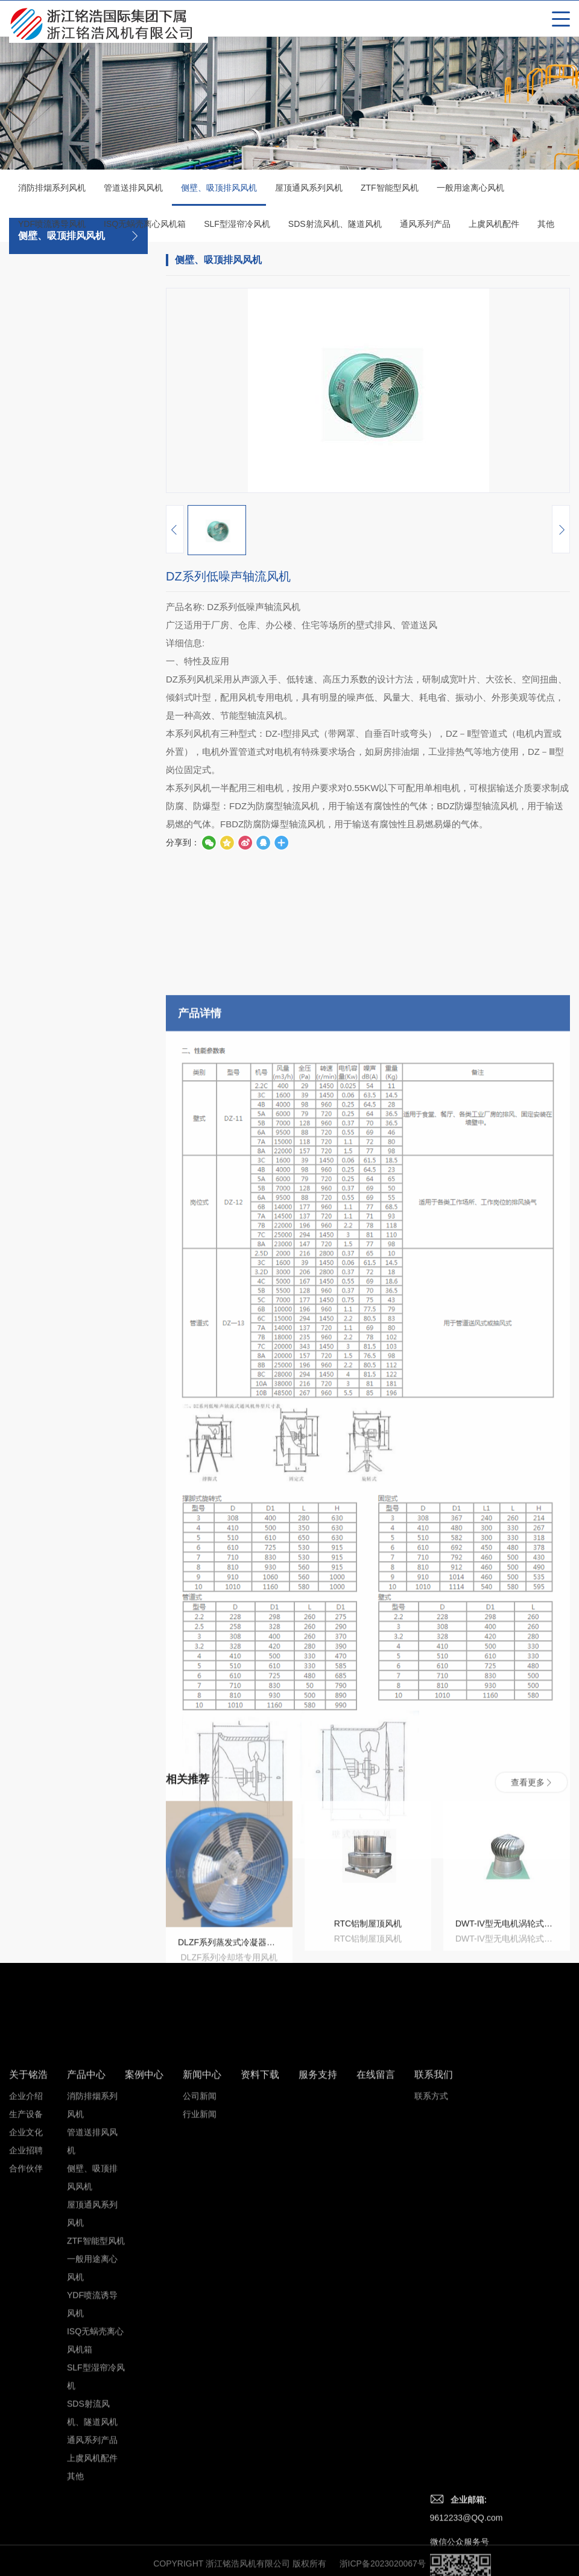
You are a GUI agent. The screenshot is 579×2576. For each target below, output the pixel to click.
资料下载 (260, 2328)
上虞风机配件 (494, 227)
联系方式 (431, 2349)
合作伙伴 (26, 2421)
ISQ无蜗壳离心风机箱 (145, 227)
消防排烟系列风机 (52, 191)
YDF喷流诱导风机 (52, 227)
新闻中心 (202, 2328)
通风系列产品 (425, 227)
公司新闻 (200, 2349)
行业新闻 (200, 2367)
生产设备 (26, 2367)
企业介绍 (26, 2349)
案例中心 (144, 2328)
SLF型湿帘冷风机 (237, 227)
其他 (545, 227)
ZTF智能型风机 (390, 191)
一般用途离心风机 (470, 191)
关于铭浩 (28, 2328)
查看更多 (531, 1870)
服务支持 (318, 2328)
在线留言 (375, 2328)
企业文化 (26, 2385)
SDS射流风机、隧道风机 (335, 227)
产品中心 (86, 2328)
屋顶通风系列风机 (309, 191)
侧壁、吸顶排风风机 (219, 197)
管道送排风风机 (133, 191)
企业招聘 (26, 2403)
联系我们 (433, 2328)
